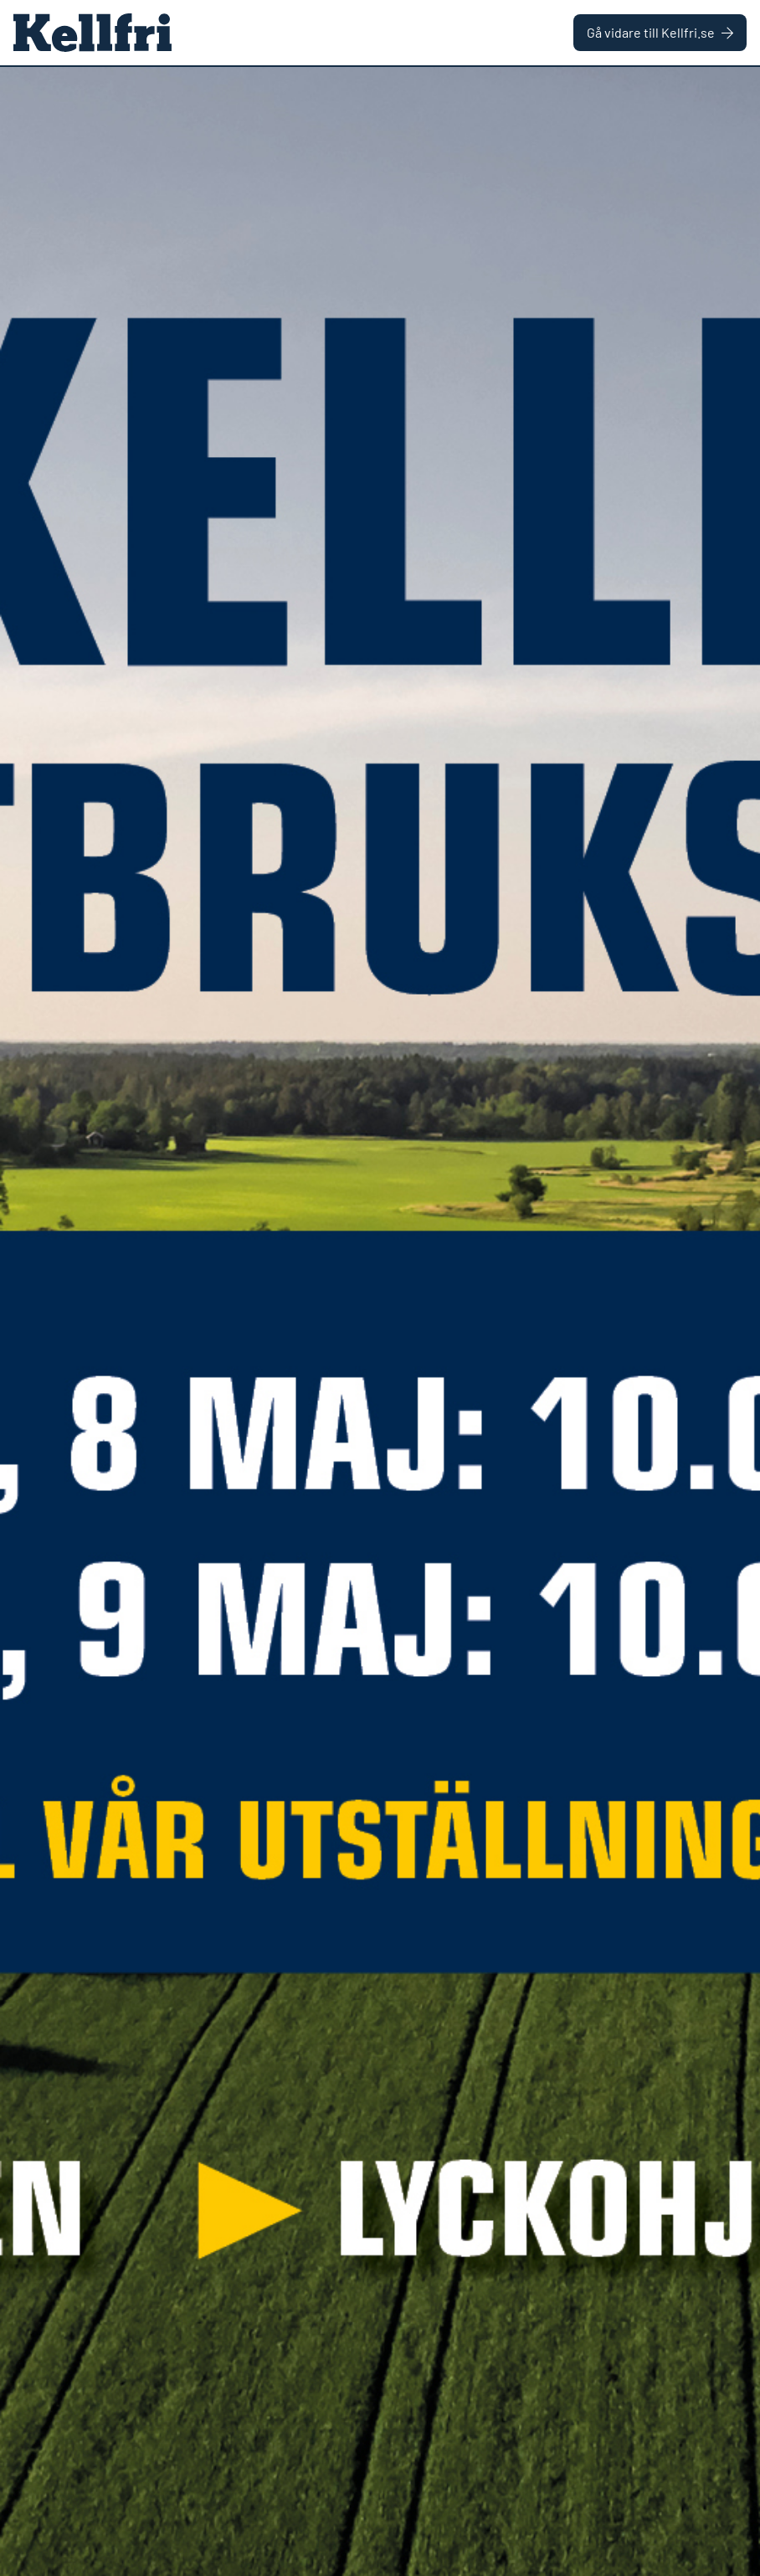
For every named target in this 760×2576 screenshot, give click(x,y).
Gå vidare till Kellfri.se (660, 32)
